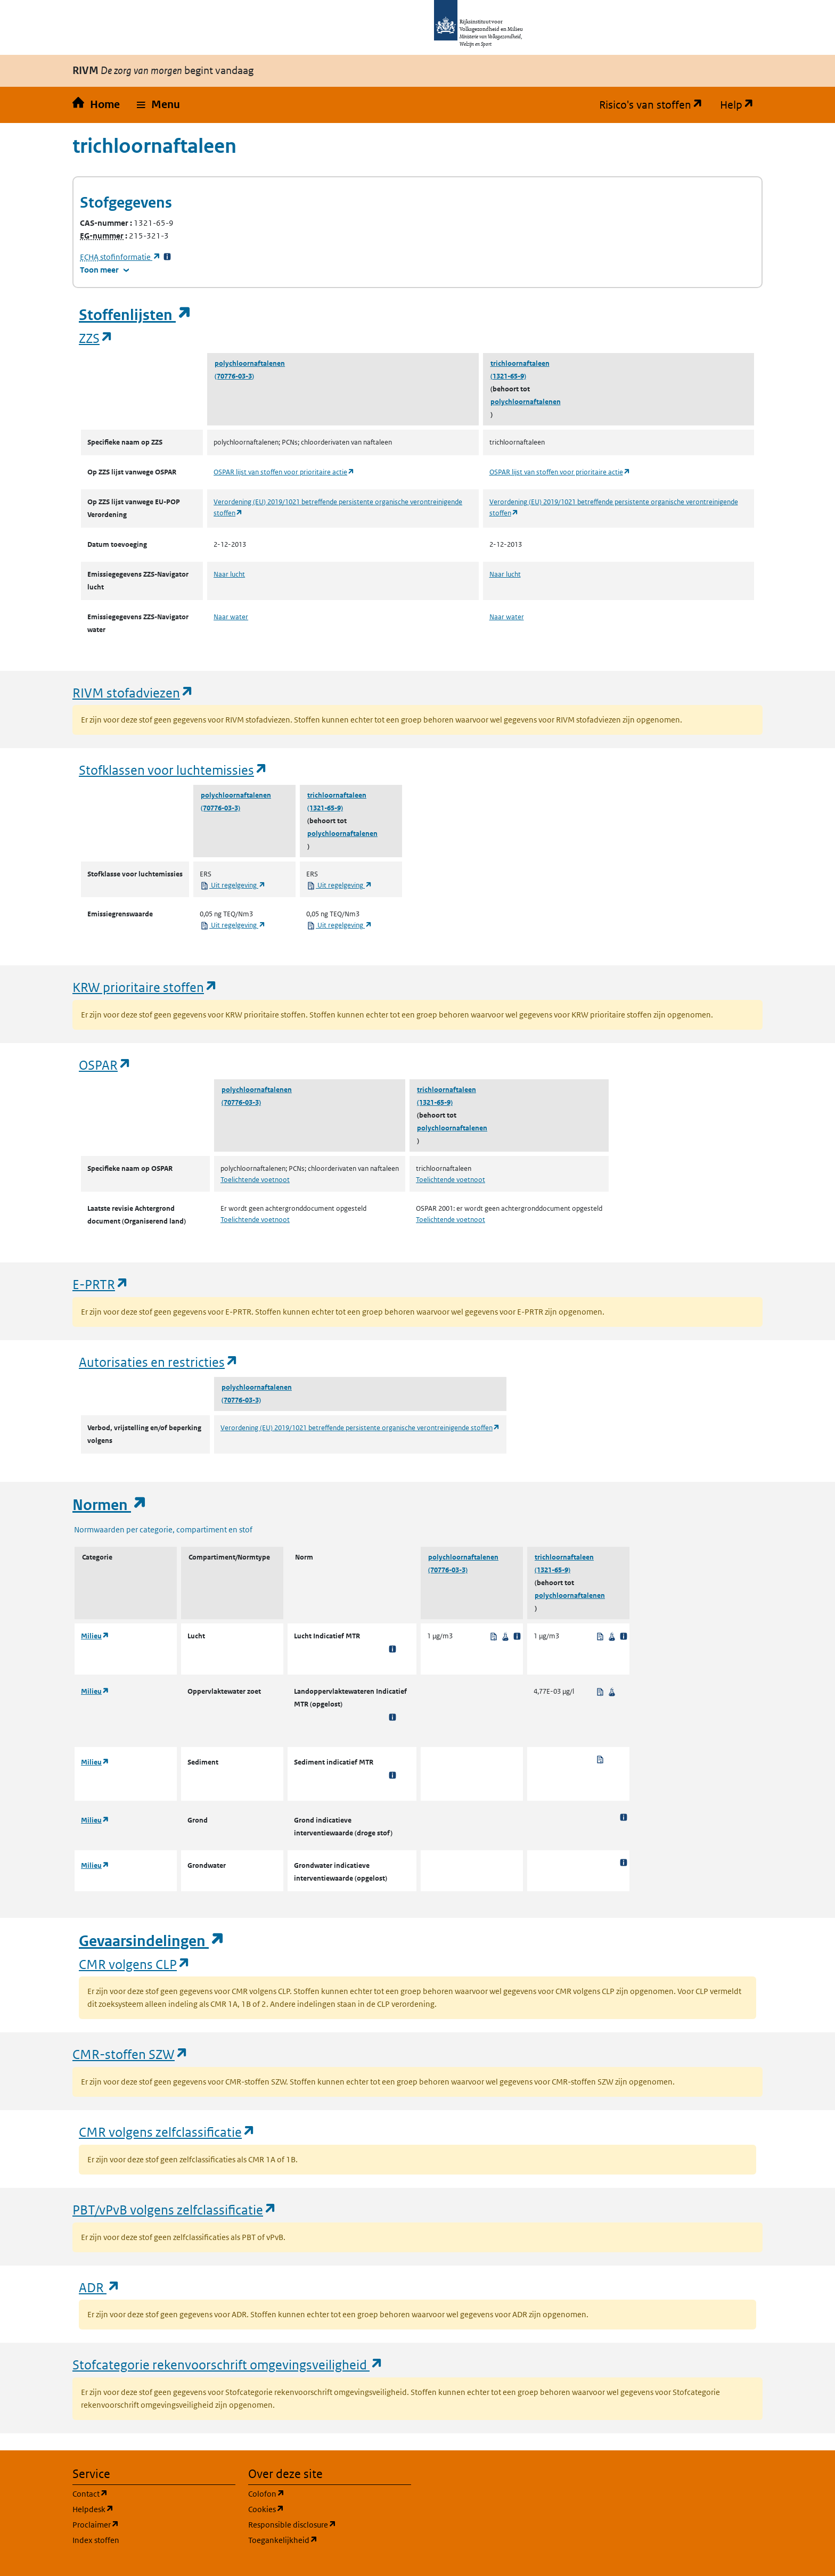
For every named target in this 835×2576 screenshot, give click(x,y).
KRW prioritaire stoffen (145, 987)
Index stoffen (95, 2540)
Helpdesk (144, 2508)
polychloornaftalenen (250, 363)
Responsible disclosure (329, 2524)
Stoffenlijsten (135, 315)
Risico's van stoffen (655, 105)
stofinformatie (120, 257)
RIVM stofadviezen (133, 692)
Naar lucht (229, 574)
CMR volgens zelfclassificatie (167, 2131)
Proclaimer (146, 2524)
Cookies (317, 2508)
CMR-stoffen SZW (130, 2054)
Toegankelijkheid (329, 2539)
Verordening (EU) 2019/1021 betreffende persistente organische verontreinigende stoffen (360, 1427)
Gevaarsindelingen (152, 1941)
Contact (141, 2493)
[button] (158, 105)
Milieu (95, 1635)
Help (741, 105)
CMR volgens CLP (135, 1964)
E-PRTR (100, 1284)
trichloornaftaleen (520, 363)
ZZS (96, 338)
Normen (109, 1505)
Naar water (231, 616)
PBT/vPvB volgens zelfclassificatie (174, 2209)
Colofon (317, 2493)
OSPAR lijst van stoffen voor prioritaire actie (284, 472)
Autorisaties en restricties (159, 1361)
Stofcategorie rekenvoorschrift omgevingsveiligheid (227, 2364)
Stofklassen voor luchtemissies (173, 769)
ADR (99, 2287)
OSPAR (105, 1064)
